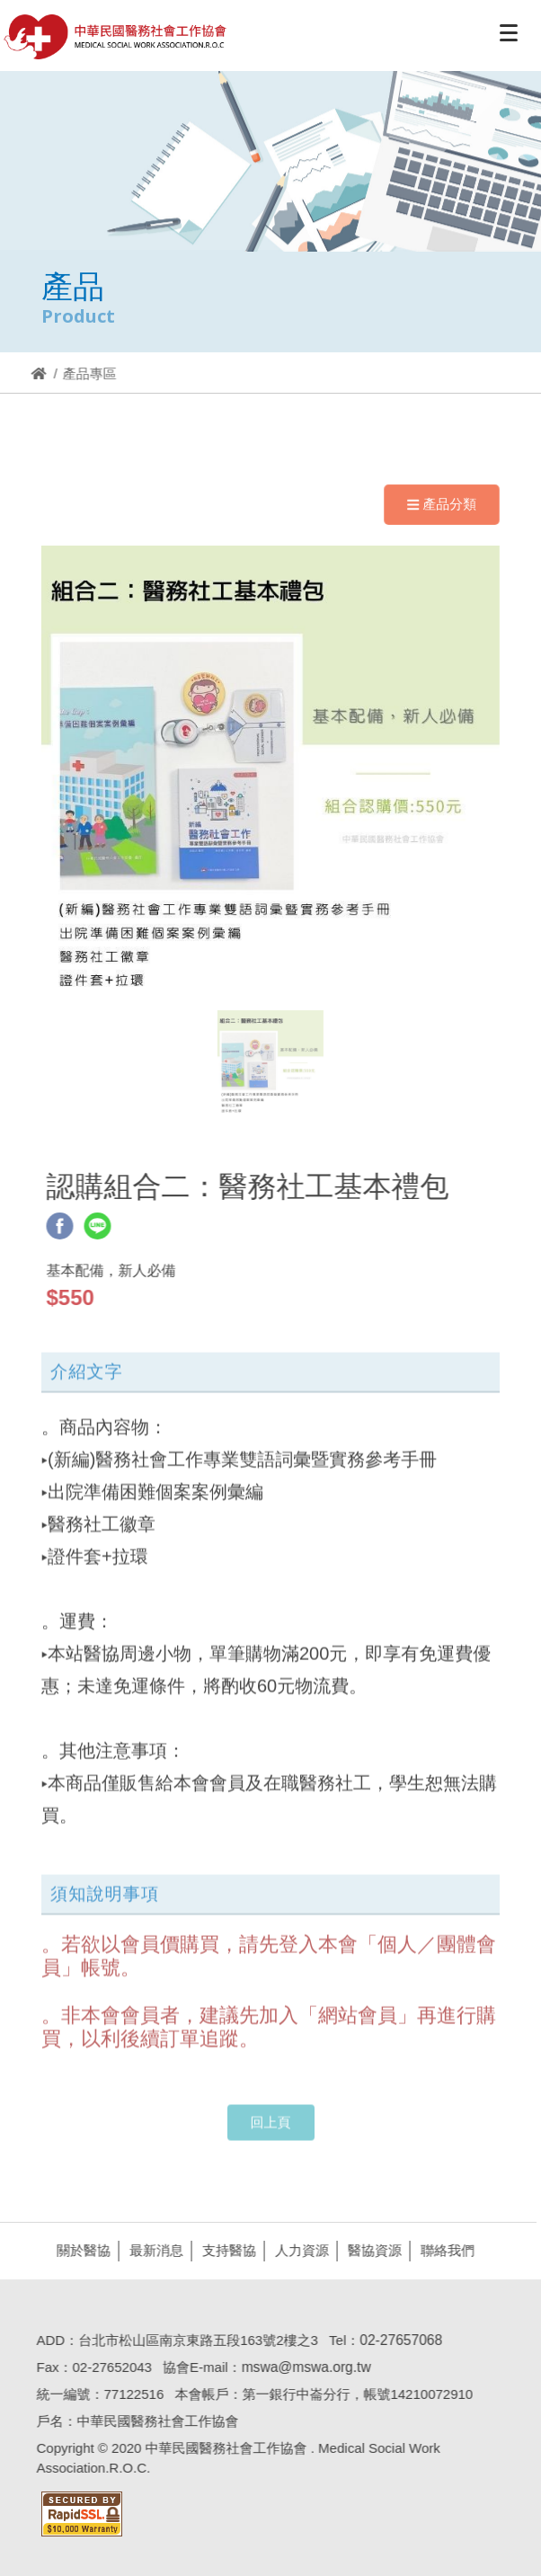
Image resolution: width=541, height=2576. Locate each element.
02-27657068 (397, 2340)
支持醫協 (226, 2250)
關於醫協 (80, 2250)
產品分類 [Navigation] (441, 503)
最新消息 (153, 2250)
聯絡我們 (444, 2250)
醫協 (116, 36)
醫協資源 (371, 2250)
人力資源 (298, 2250)
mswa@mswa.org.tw (302, 2367)
